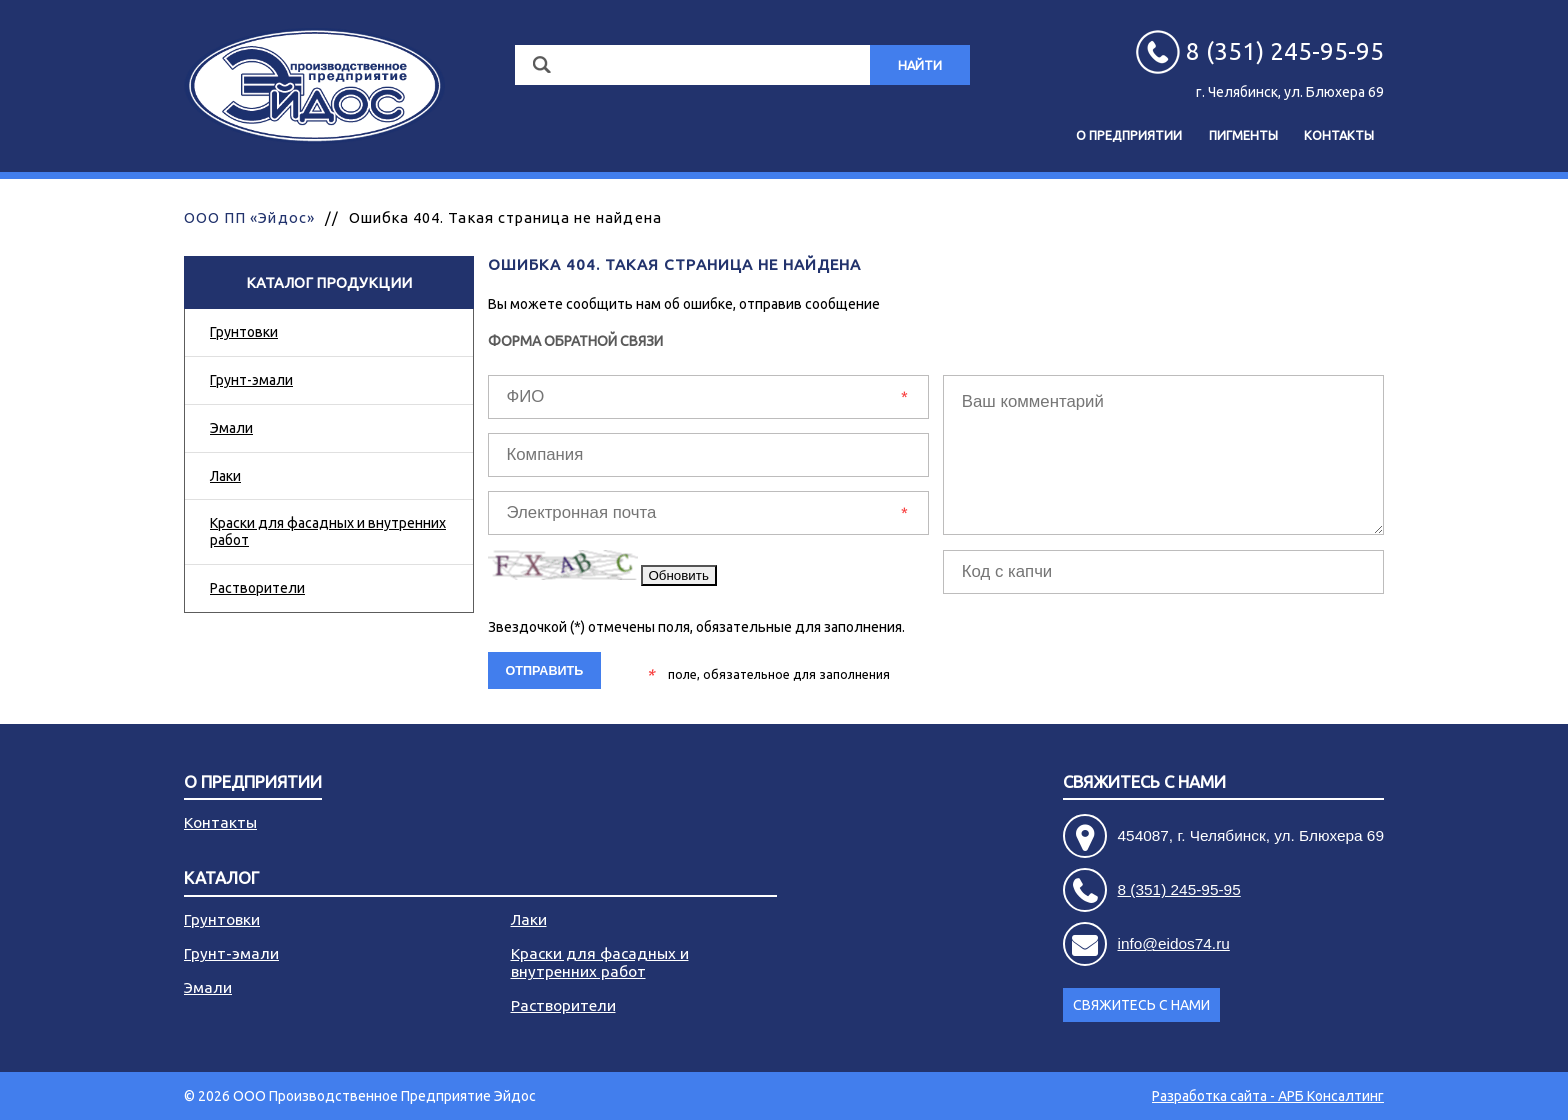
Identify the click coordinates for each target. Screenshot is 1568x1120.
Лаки (225, 476)
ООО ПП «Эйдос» (249, 217)
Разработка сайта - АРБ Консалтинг (1268, 1096)
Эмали (231, 428)
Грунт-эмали (251, 380)
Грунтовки (244, 332)
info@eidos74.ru (1174, 943)
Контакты (1339, 135)
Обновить (679, 575)
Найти (920, 65)
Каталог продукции (329, 282)
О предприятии (1129, 135)
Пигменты (1243, 135)
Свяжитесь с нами (1144, 782)
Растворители (257, 588)
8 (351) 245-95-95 (1179, 889)
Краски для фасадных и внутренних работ (328, 531)
